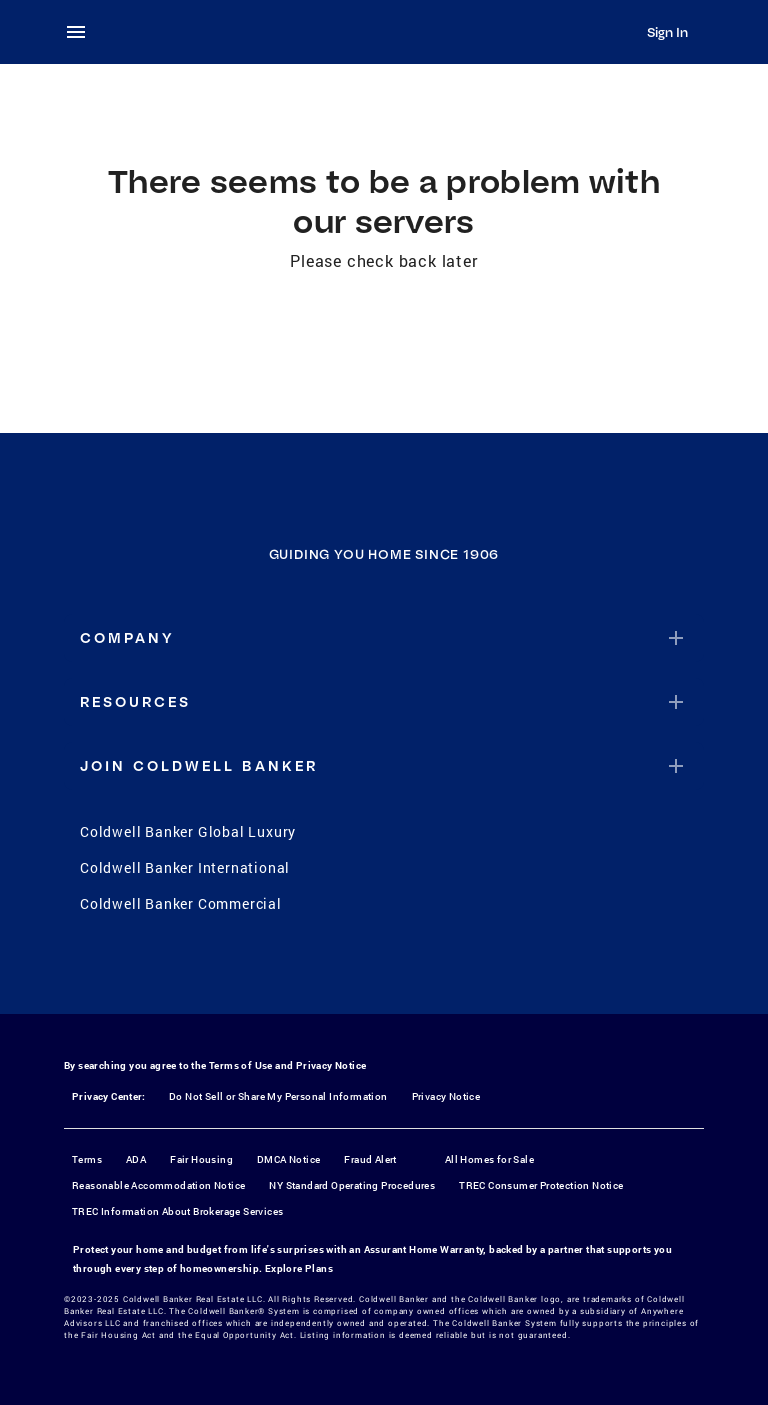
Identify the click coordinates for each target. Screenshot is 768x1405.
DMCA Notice (288, 1159)
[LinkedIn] (462, 972)
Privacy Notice (331, 1065)
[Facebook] (306, 972)
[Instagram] (358, 972)
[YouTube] (410, 972)
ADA (136, 1159)
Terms (87, 1159)
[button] (384, 638)
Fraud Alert (370, 1159)
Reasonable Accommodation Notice (158, 1185)
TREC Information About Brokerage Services (177, 1211)
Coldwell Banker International (185, 867)
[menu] (82, 32)
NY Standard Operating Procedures (352, 1185)
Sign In (667, 32)
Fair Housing (201, 1159)
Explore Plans (299, 1268)
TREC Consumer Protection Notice (541, 1185)
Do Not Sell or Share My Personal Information (278, 1096)
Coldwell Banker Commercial (181, 903)
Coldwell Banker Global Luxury (188, 831)
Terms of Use (241, 1065)
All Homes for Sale (489, 1159)
